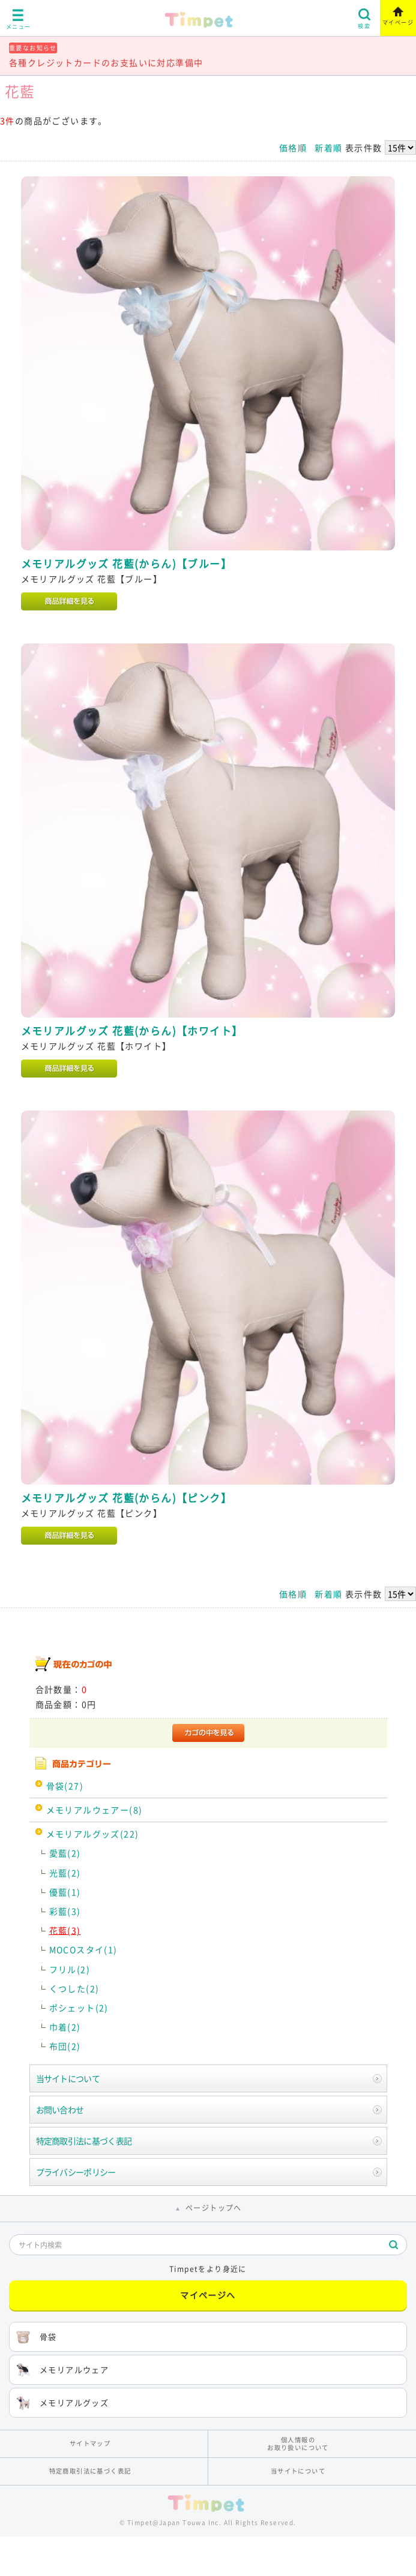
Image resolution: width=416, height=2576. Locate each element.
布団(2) (65, 2046)
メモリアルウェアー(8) (94, 1810)
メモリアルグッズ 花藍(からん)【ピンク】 (126, 1498)
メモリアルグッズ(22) (92, 1834)
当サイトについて (68, 2078)
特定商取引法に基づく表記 (84, 2141)
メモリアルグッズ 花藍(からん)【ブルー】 (126, 563)
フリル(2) (69, 1969)
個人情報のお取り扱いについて (298, 2443)
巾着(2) (65, 2027)
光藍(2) (65, 1873)
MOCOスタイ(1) (83, 1949)
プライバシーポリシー (76, 2172)
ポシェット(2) (79, 2008)
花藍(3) (65, 1930)
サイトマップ (90, 2443)
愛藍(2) (65, 1853)
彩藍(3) (65, 1911)
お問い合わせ (60, 2109)
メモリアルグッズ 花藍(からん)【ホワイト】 (132, 1031)
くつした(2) (74, 1988)
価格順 (293, 148)
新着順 (328, 148)
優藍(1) (65, 1892)
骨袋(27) (64, 1786)
